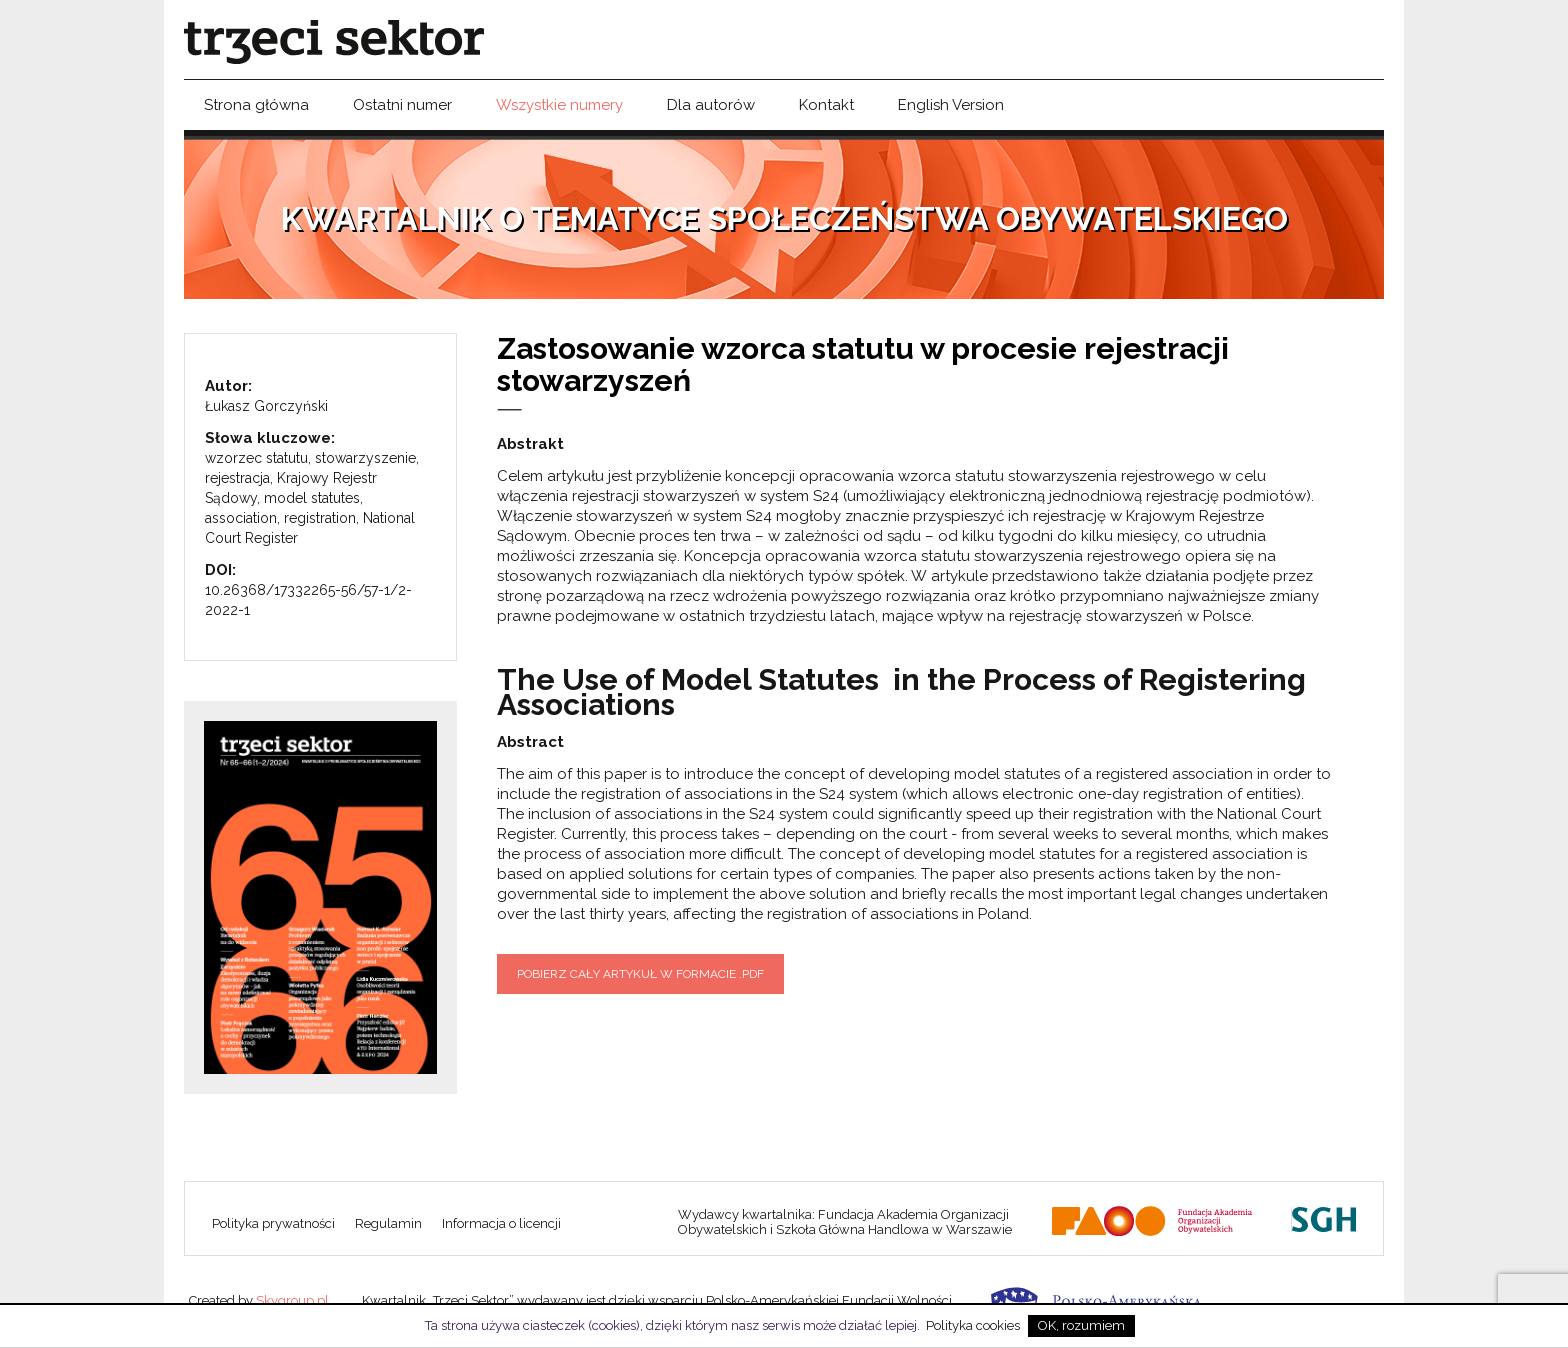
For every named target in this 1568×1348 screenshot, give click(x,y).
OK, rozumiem (1081, 1325)
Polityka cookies (973, 1325)
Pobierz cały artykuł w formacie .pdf (640, 974)
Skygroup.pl (292, 1300)
